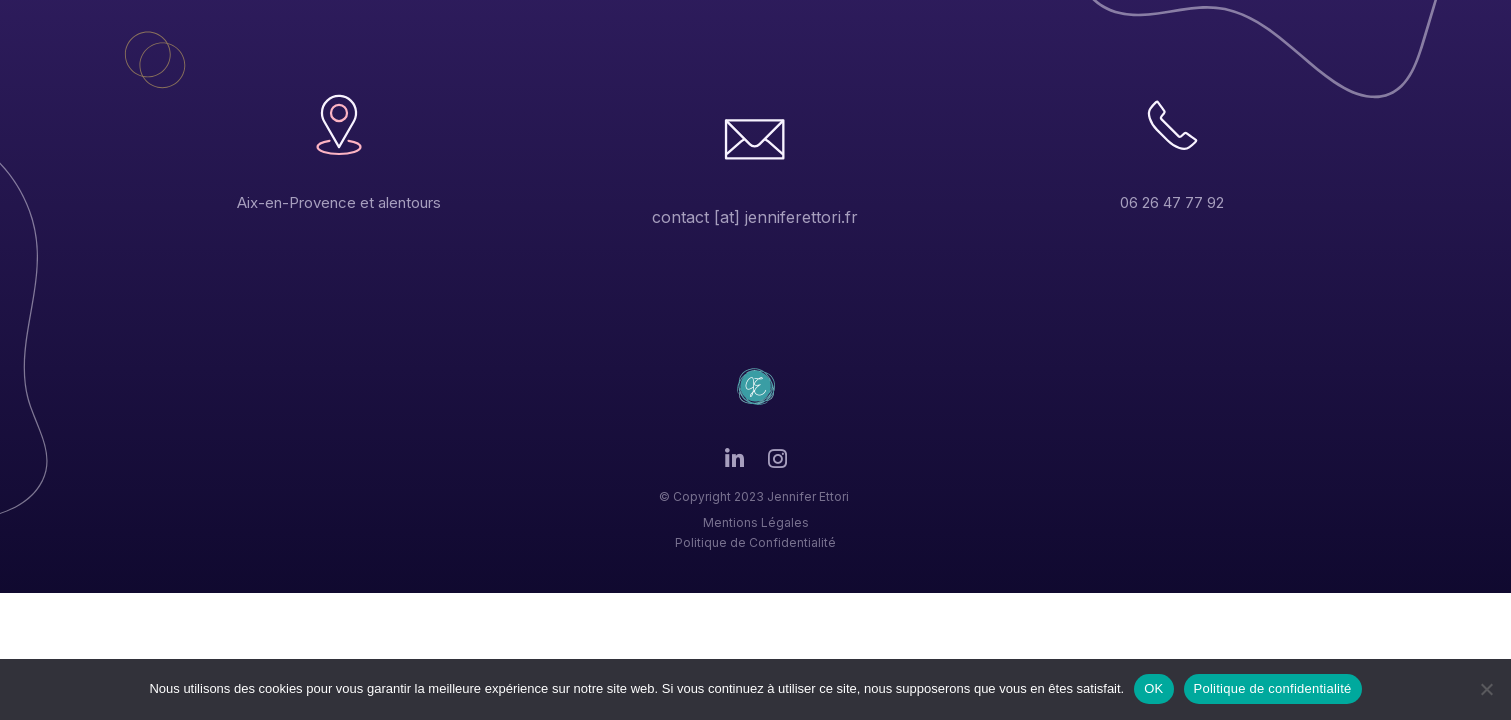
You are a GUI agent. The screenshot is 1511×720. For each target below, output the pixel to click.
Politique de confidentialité (1273, 688)
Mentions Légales (756, 522)
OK (1153, 688)
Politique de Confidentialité (755, 542)
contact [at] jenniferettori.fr (755, 217)
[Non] (1486, 689)
